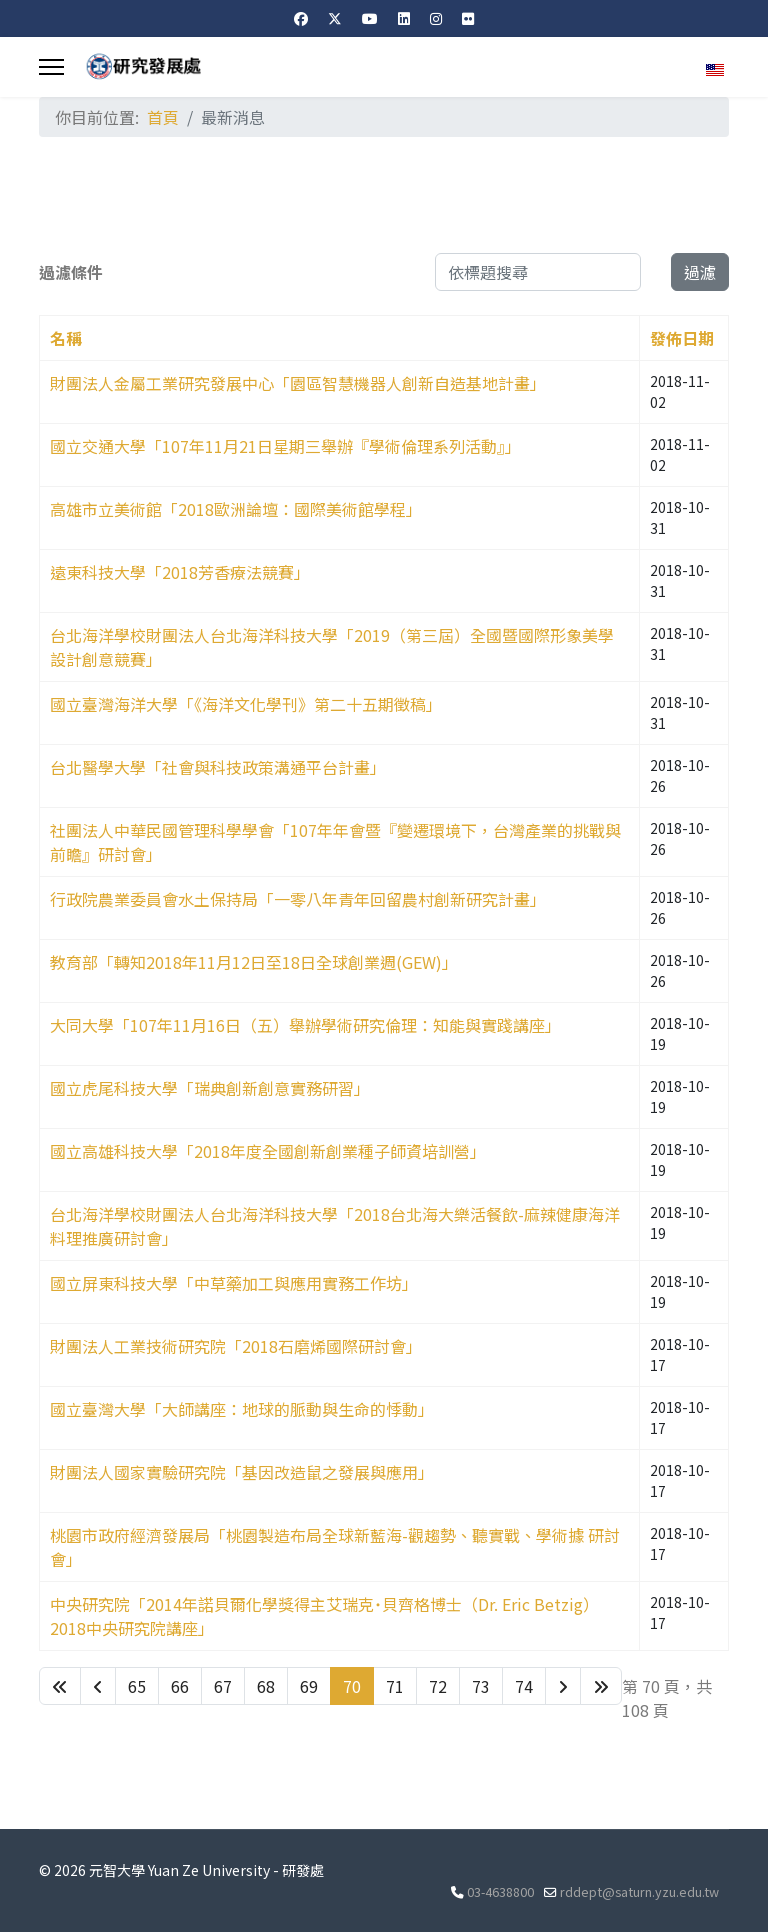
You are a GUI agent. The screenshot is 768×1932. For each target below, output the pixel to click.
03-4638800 (500, 1891)
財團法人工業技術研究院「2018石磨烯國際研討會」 (236, 1346)
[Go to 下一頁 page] (563, 1686)
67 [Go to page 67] (223, 1686)
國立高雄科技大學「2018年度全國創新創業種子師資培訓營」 (268, 1151)
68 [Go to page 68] (266, 1686)
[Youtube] (370, 18)
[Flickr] (468, 18)
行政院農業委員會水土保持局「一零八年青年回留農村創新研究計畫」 (298, 899)
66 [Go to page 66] (180, 1686)
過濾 (700, 272)
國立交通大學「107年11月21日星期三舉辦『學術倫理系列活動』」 (285, 446)
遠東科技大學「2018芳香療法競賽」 (180, 572)
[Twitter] (335, 18)
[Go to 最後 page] (601, 1686)
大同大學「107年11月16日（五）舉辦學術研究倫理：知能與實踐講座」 (305, 1025)
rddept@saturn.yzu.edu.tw (639, 1891)
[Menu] (51, 67)
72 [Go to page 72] (438, 1686)
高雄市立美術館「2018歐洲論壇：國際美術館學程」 (236, 509)
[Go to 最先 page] (60, 1686)
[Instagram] (436, 18)
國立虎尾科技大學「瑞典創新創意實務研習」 (210, 1088)
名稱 (66, 338)
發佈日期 (682, 338)
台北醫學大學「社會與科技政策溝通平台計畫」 (218, 767)
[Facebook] (301, 18)
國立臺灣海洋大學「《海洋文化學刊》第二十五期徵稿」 (246, 704)
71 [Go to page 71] (395, 1686)
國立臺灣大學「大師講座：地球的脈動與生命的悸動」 (242, 1409)
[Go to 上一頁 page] (98, 1686)
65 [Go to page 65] (137, 1686)
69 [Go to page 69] (309, 1686)
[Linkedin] (404, 18)
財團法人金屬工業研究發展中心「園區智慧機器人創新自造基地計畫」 (298, 383)
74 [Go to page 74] (524, 1686)
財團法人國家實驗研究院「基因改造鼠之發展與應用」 (242, 1472)
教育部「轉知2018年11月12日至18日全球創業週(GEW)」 (254, 962)
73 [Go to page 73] (481, 1686)
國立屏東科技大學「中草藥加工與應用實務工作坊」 (234, 1283)
